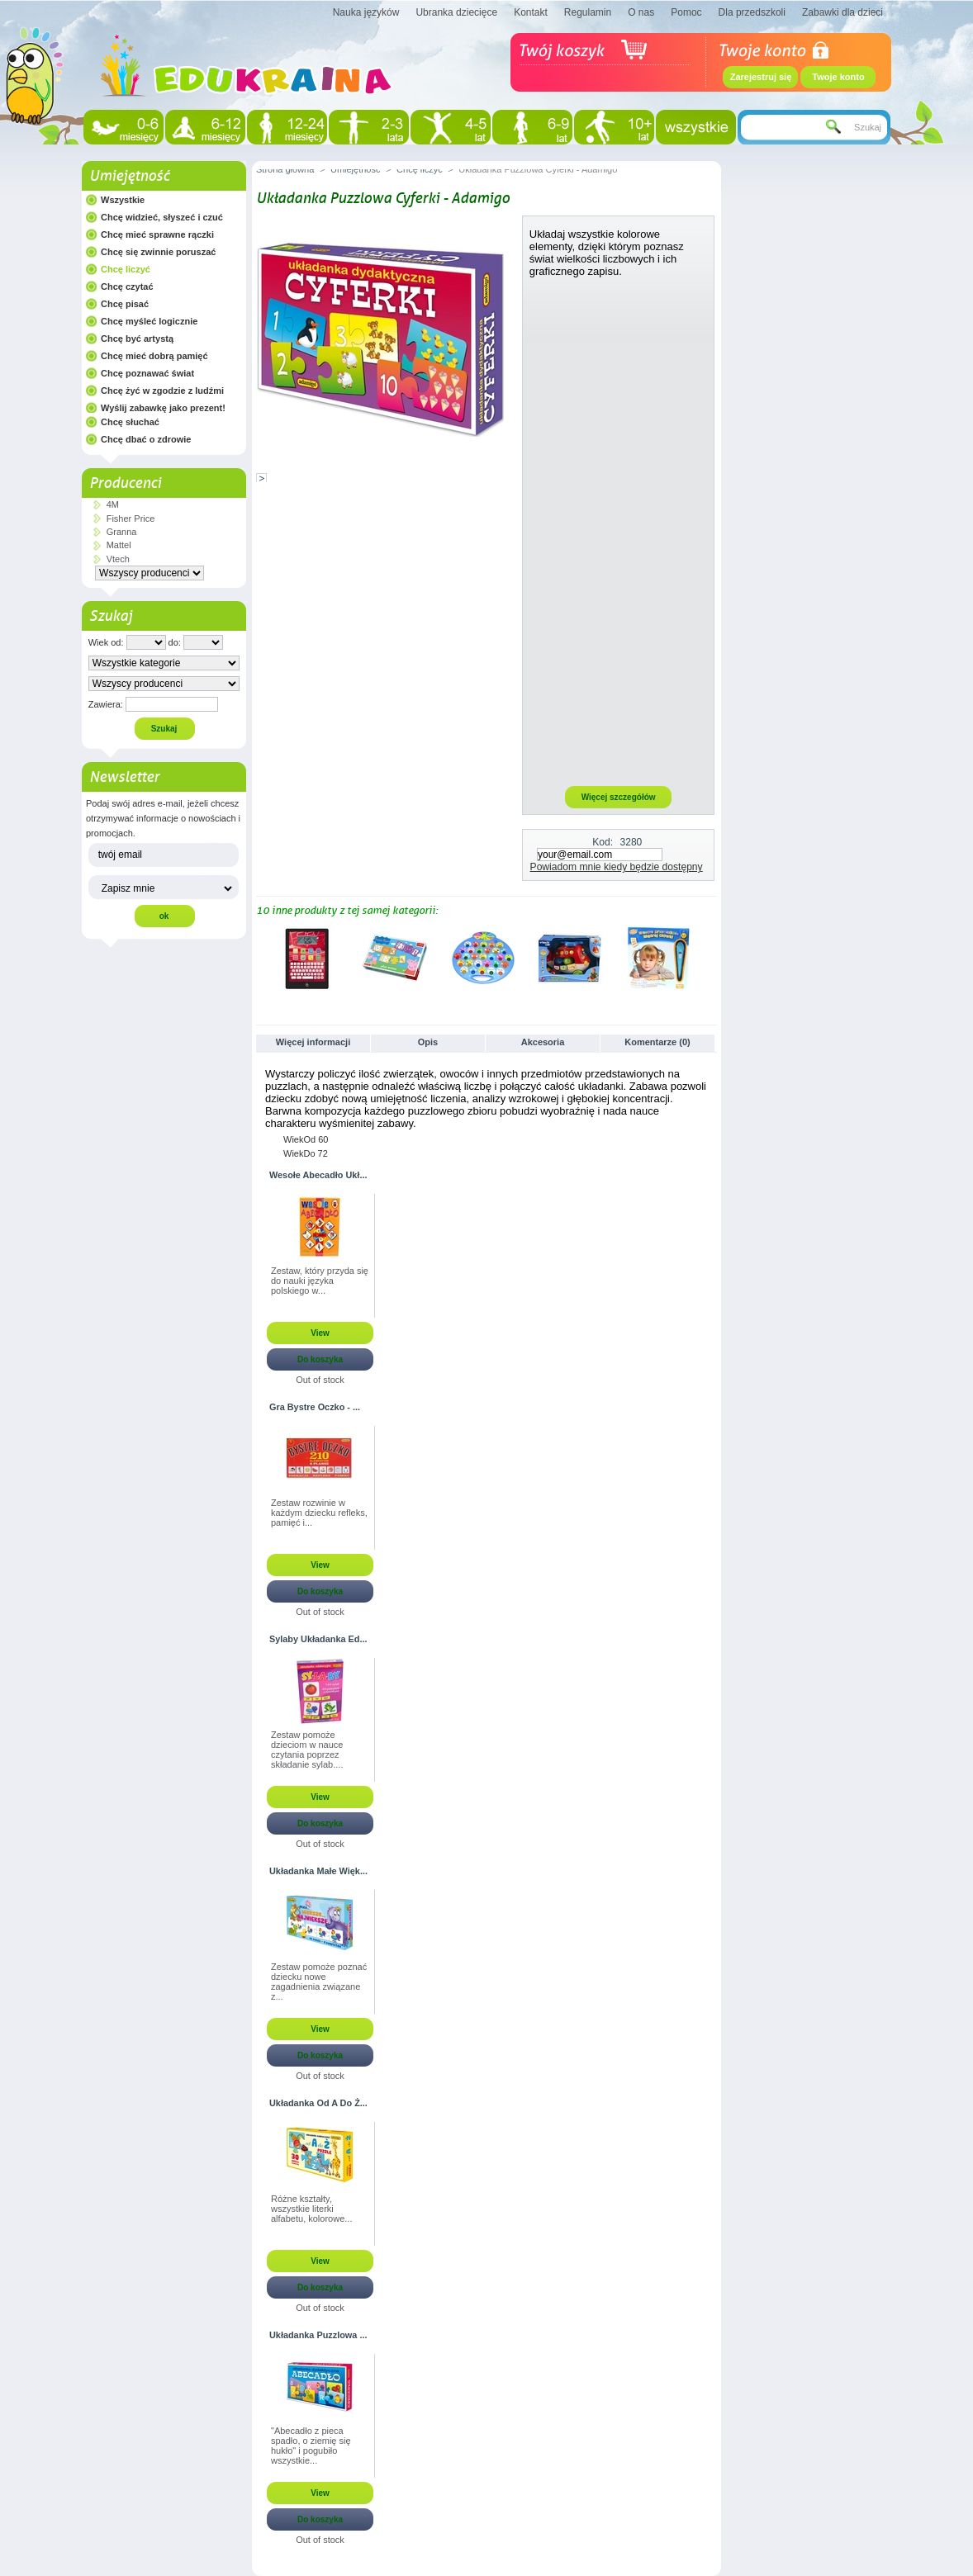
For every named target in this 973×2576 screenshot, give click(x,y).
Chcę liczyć (125, 269)
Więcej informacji (313, 1042)
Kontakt (531, 12)
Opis (428, 1042)
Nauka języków (366, 12)
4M (113, 504)
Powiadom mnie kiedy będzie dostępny (616, 867)
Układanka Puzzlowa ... (318, 2335)
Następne (710, 957)
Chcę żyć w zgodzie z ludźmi (162, 390)
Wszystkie (123, 200)
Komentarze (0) (657, 1042)
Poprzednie (259, 957)
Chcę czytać (127, 286)
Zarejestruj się (761, 77)
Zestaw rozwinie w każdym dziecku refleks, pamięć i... (319, 1512)
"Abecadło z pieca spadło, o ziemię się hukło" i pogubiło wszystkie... (311, 2445)
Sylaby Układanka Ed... (318, 1639)
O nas (641, 12)
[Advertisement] (618, 531)
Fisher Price (131, 518)
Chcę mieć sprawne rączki (157, 234)
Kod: (602, 842)
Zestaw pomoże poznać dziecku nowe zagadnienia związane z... (319, 1981)
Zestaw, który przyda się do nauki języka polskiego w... (319, 1280)
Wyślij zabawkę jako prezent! (163, 408)
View (320, 1333)
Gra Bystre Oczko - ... (314, 1407)
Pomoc (686, 12)
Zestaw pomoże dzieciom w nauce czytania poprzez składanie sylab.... (307, 1749)
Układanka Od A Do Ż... (318, 2103)
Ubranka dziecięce (456, 12)
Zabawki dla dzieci (842, 12)
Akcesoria (543, 1042)
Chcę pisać (125, 304)
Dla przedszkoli (752, 12)
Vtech (118, 559)
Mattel (119, 545)
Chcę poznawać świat (147, 373)
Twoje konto (838, 77)
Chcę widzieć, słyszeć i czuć (162, 217)
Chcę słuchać (130, 422)
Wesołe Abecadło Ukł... (318, 1175)
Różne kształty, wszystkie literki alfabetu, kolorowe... (311, 2208)
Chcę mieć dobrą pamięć (154, 356)
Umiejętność (129, 176)
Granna (122, 532)
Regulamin (587, 12)
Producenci (125, 483)
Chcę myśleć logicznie (149, 321)
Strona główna (285, 169)
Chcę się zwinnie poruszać (158, 252)
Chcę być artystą (137, 338)
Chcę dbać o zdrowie (146, 439)
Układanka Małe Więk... (318, 1871)
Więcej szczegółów (618, 797)
